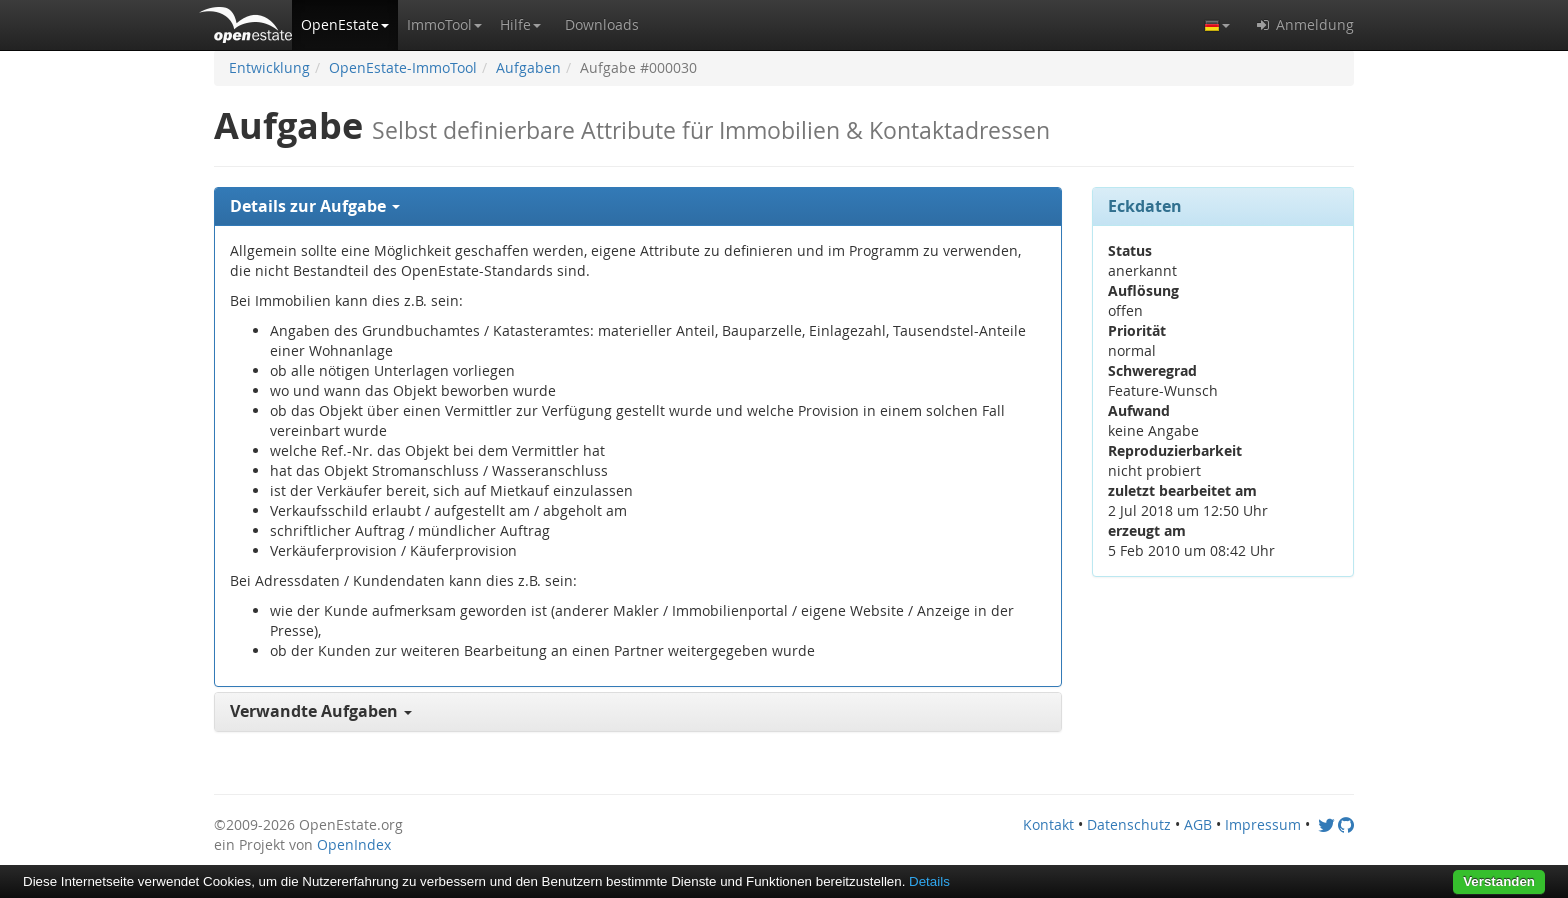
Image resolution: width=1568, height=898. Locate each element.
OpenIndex (354, 844)
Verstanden (1499, 881)
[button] (345, 25)
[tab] (638, 207)
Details (929, 881)
